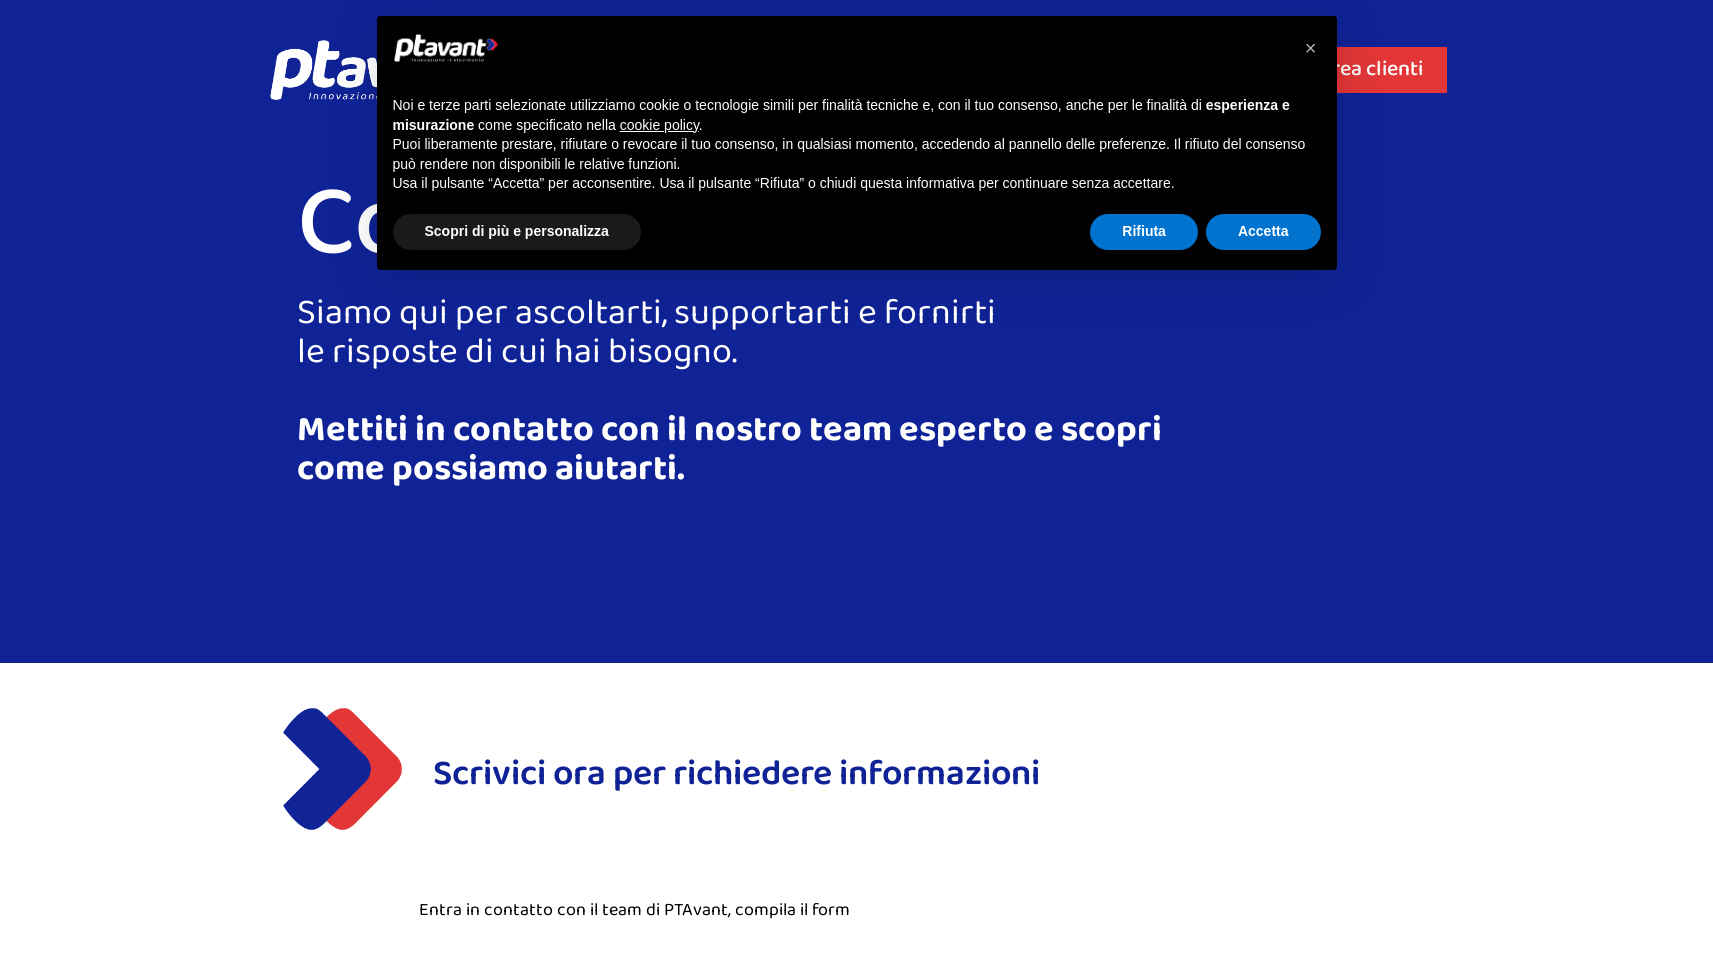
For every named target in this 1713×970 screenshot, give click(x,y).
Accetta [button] (1263, 231)
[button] (1311, 48)
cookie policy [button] (659, 125)
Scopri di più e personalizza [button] (517, 231)
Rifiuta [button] (1144, 231)
